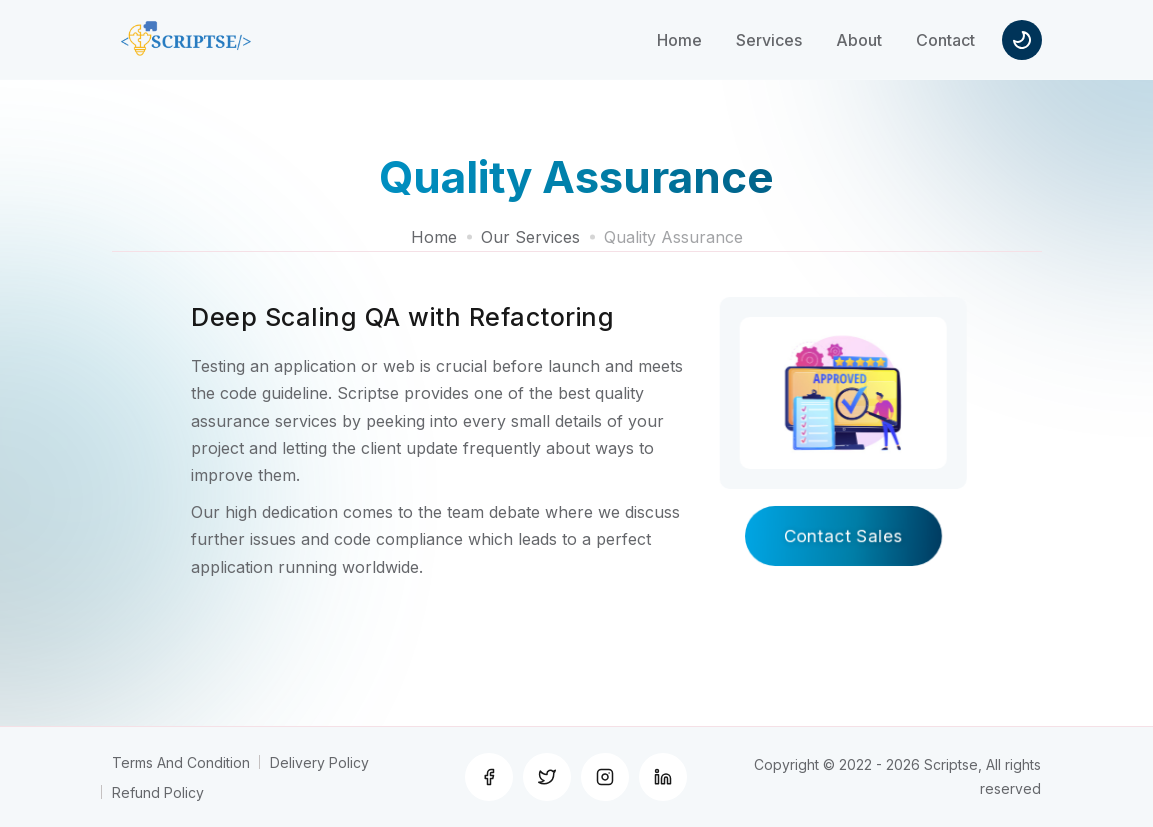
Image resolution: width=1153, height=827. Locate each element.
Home (434, 237)
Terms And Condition (181, 762)
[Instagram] (605, 777)
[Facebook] (489, 777)
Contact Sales (843, 536)
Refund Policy (158, 792)
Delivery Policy (319, 762)
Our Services (530, 237)
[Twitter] (547, 777)
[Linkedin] (663, 777)
